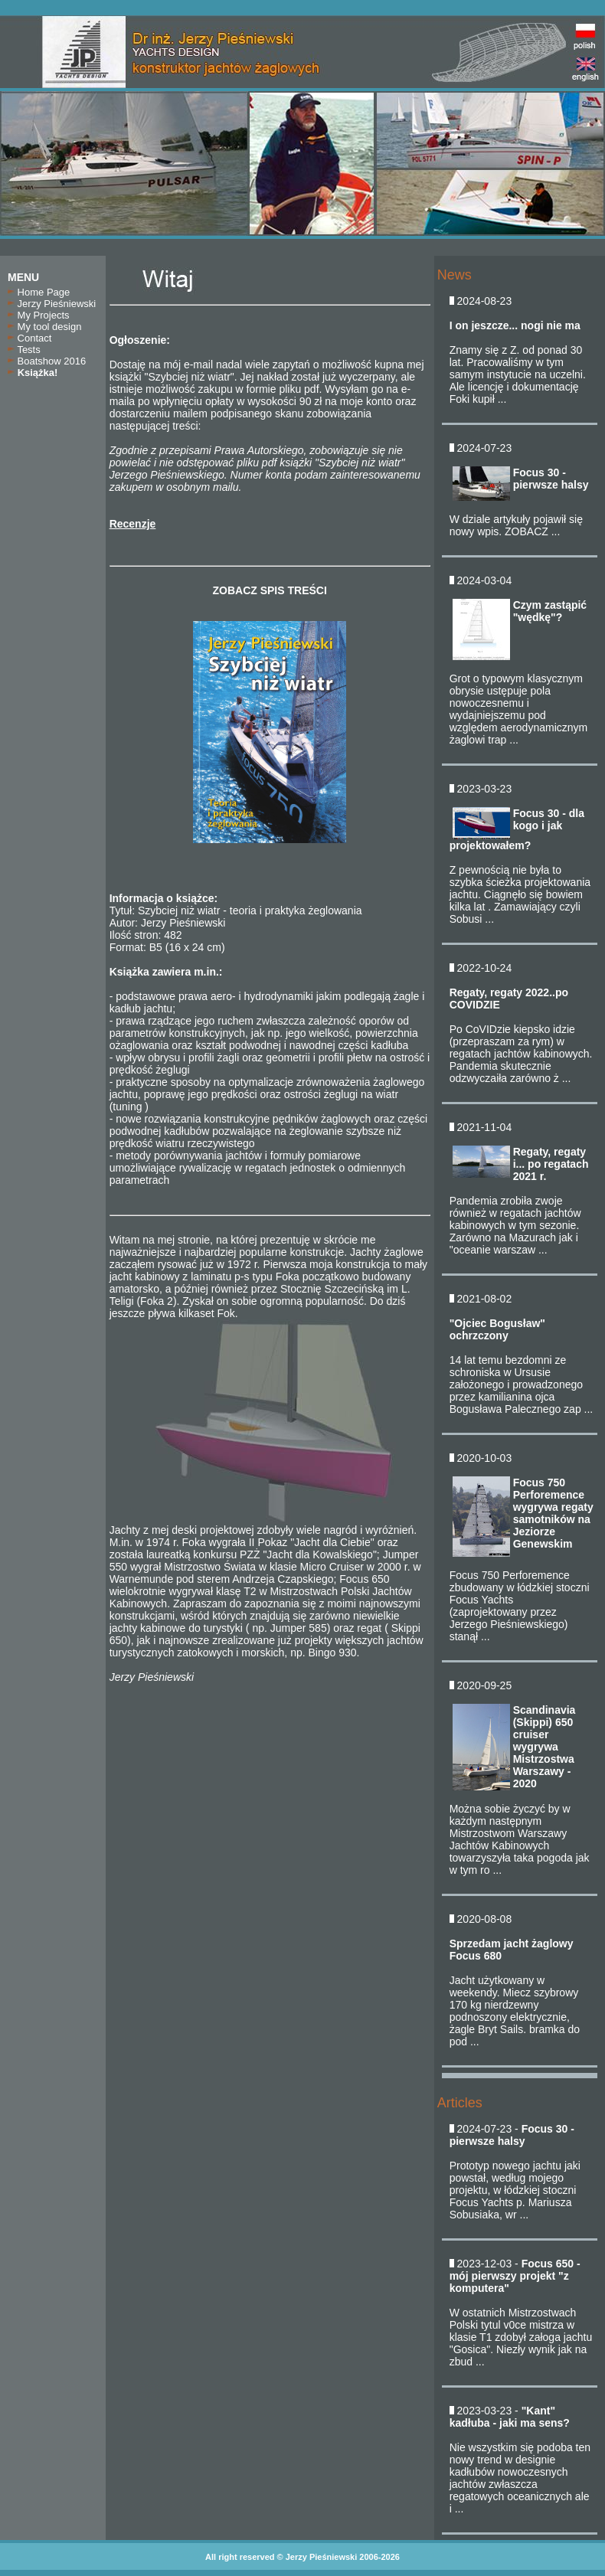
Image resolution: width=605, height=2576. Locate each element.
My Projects (39, 315)
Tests (24, 349)
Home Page (39, 292)
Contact (29, 338)
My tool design (44, 326)
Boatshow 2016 (47, 361)
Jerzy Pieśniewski (52, 303)
